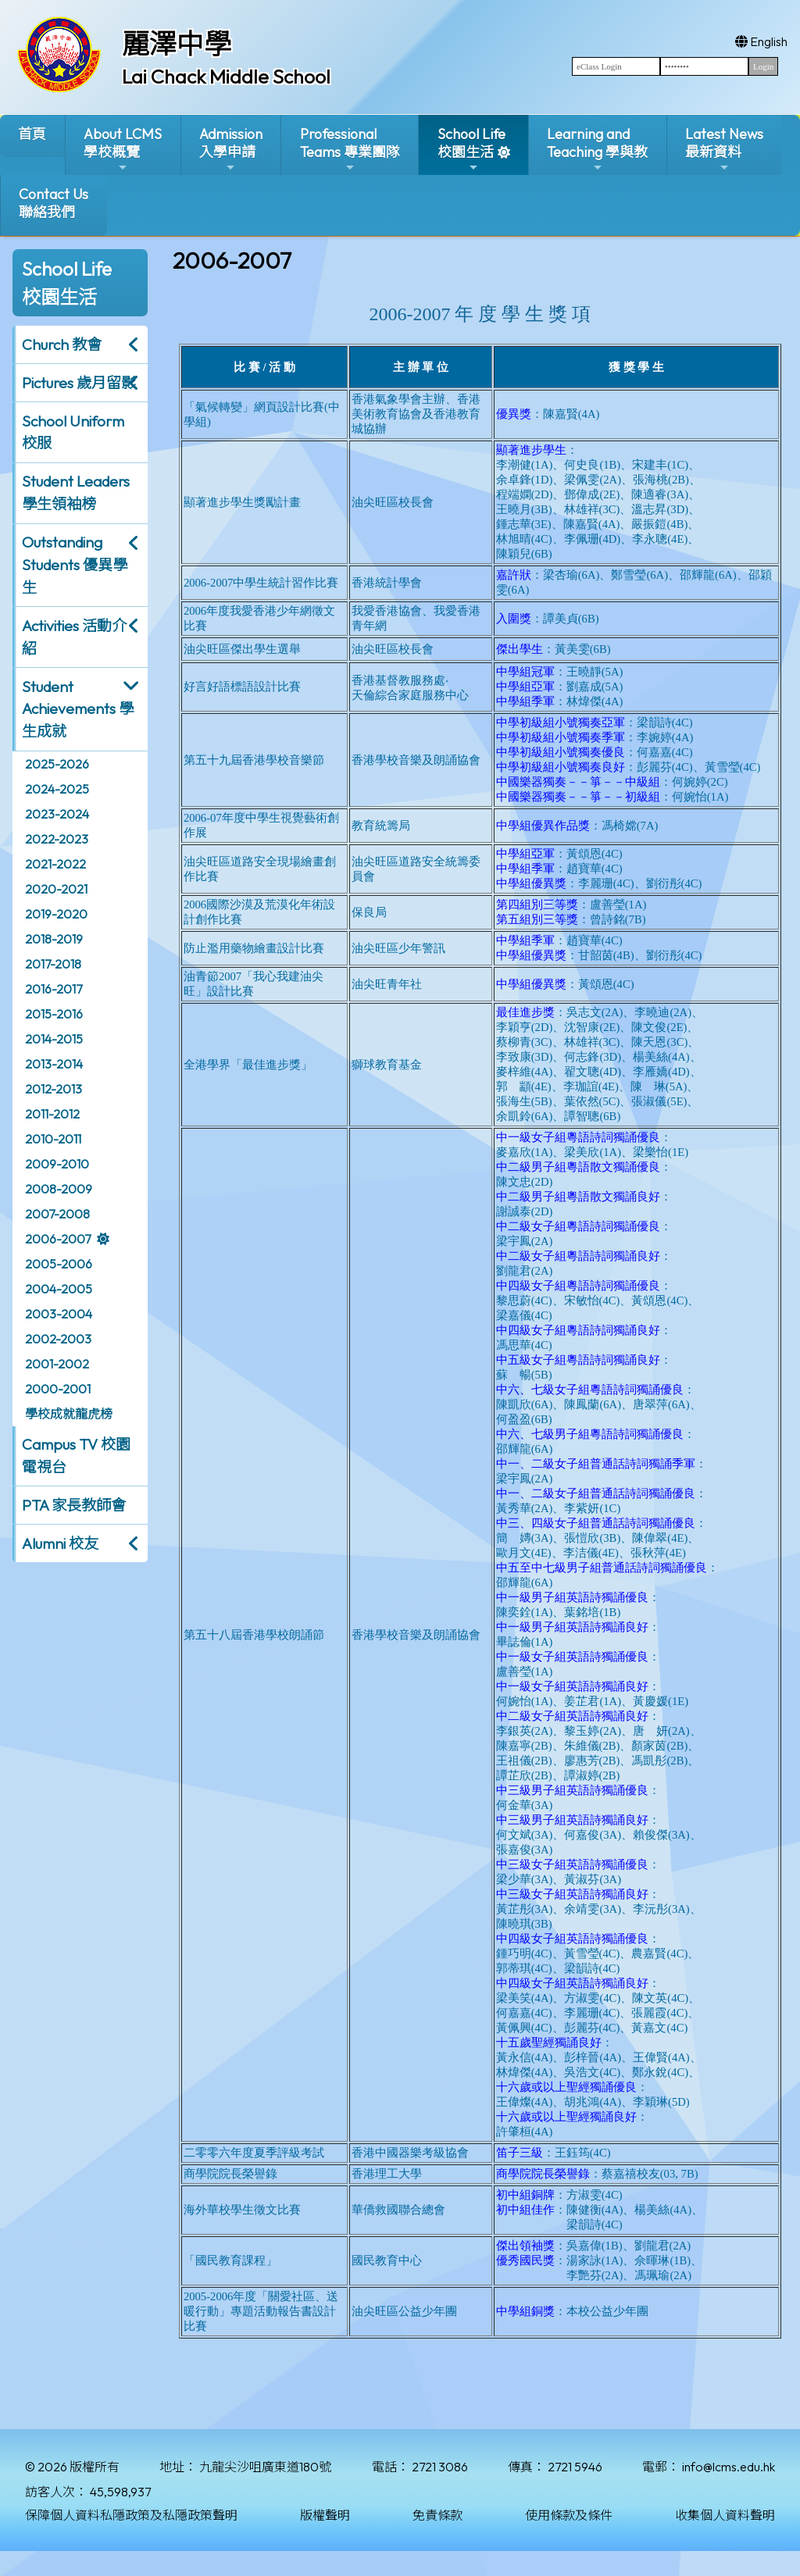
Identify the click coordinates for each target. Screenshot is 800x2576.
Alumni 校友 (60, 1543)
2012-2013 (53, 1089)
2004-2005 (58, 1289)
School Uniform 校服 (73, 432)
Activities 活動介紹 (74, 637)
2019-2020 (56, 914)
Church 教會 (62, 344)
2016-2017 (53, 989)
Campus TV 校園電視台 (76, 1455)
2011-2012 (52, 1114)
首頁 (32, 134)
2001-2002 (57, 1364)
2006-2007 (58, 1239)
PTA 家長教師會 (74, 1505)
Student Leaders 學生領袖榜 (76, 492)
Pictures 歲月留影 (79, 382)
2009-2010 (57, 1164)
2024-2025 (57, 789)
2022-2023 (56, 839)
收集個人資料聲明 (725, 2515)
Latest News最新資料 (724, 149)
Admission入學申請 (230, 149)
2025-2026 (57, 764)
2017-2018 (53, 964)
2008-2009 (58, 1189)
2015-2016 (54, 1014)
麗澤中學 (176, 44)
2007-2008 (57, 1214)
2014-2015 (54, 1039)
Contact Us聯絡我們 (53, 203)
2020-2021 (56, 889)
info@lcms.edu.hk (728, 2466)
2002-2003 (58, 1339)
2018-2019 (54, 939)
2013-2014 (54, 1064)
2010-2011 (53, 1139)
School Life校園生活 (471, 149)
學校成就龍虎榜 (68, 1414)
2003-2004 (58, 1314)
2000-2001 (58, 1389)
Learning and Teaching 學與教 (597, 149)
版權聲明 (325, 2515)
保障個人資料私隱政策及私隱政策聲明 (131, 2515)
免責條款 (437, 2515)
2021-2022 (55, 864)
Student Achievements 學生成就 (78, 709)
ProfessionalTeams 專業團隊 (350, 149)
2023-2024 (57, 814)
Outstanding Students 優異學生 (74, 565)
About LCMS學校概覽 (123, 149)
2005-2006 (58, 1264)
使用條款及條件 (568, 2515)
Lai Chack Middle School (226, 76)
